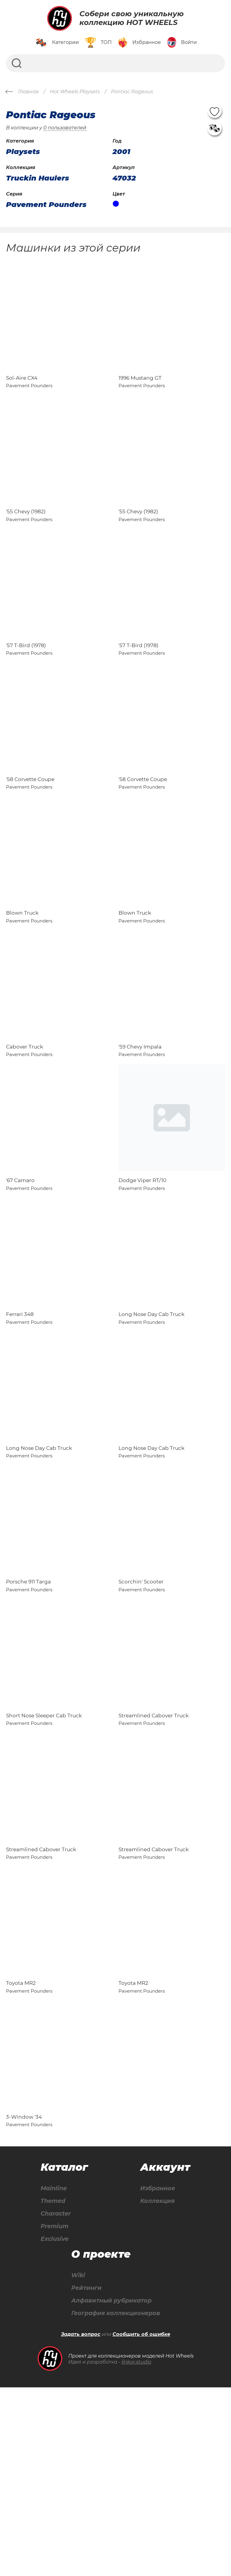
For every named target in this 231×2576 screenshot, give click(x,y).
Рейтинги (85, 2476)
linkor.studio (136, 2550)
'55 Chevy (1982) (26, 538)
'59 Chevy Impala (140, 1126)
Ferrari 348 (20, 1420)
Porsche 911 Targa (28, 1715)
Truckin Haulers (37, 178)
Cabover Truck (24, 1126)
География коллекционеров (115, 2501)
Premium (55, 2413)
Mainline (54, 2374)
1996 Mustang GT (140, 391)
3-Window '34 (24, 2303)
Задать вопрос (80, 2523)
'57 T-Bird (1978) (26, 685)
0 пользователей (64, 128)
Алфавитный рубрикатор (111, 2488)
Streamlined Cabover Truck (154, 1862)
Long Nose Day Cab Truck (151, 1420)
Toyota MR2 (21, 2156)
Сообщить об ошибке (141, 2523)
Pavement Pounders (46, 204)
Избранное (158, 2374)
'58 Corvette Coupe (30, 832)
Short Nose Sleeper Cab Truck (44, 1862)
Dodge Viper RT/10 (142, 1273)
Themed (54, 2387)
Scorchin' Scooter (141, 1715)
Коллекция (158, 2387)
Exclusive (55, 2426)
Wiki (76, 2463)
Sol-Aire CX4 (21, 391)
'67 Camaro (20, 1273)
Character (57, 2400)
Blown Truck (22, 979)
